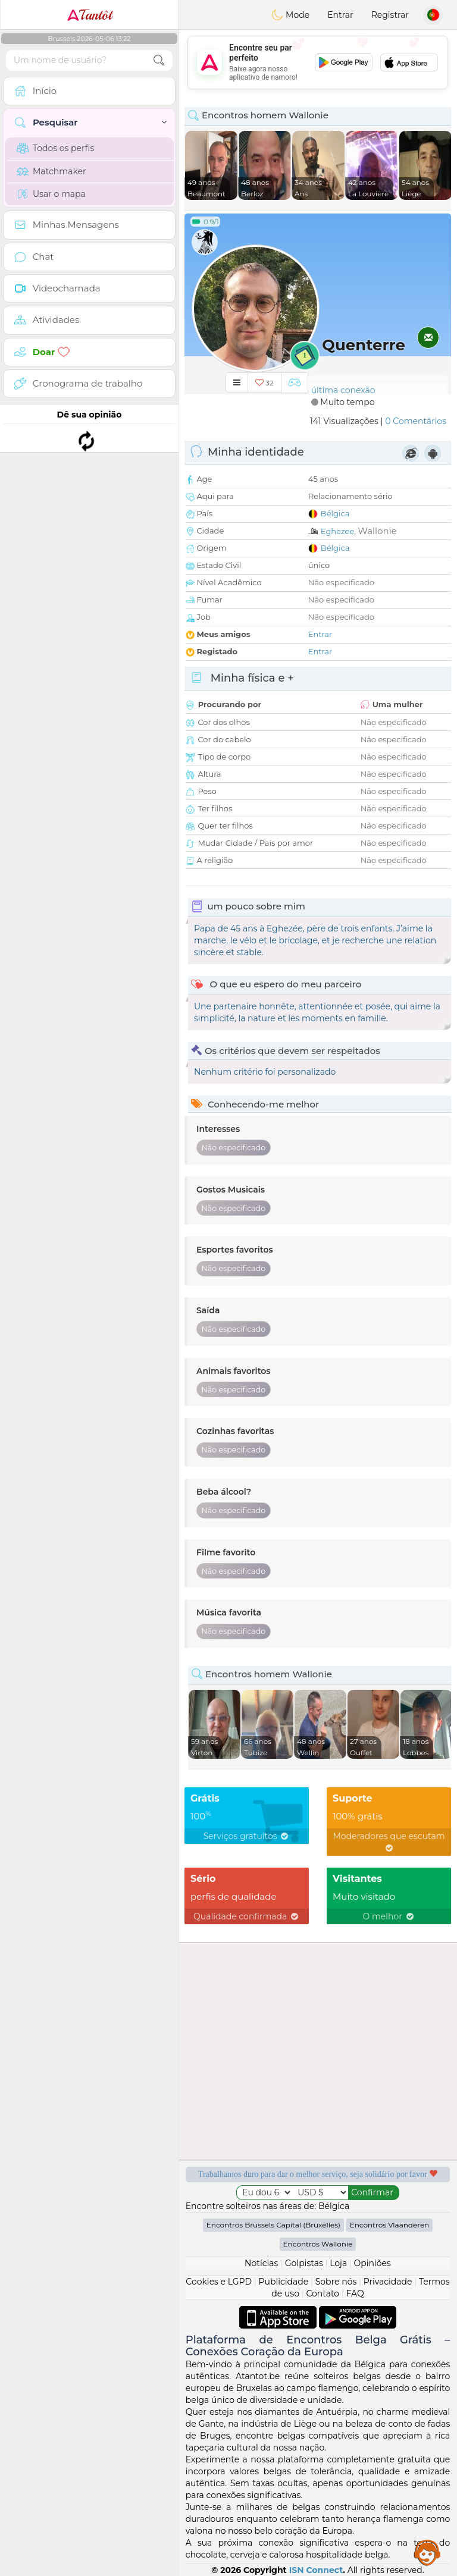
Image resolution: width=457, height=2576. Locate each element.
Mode (290, 15)
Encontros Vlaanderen (390, 2224)
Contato (322, 2293)
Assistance (427, 2552)
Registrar (390, 15)
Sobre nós (336, 2281)
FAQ (355, 2293)
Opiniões (372, 2263)
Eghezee (337, 531)
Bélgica (335, 513)
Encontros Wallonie (318, 2243)
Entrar (340, 15)
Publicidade (284, 2281)
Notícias (261, 2263)
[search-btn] (159, 60)
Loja (338, 2263)
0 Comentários (415, 421)
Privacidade (388, 2281)
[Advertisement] (317, 62)
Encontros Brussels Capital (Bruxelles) (273, 2224)
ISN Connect (316, 2570)
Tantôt (89, 15)
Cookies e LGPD (219, 2281)
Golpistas (304, 2263)
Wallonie (377, 530)
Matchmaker (51, 171)
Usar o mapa (51, 194)
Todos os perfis (55, 148)
